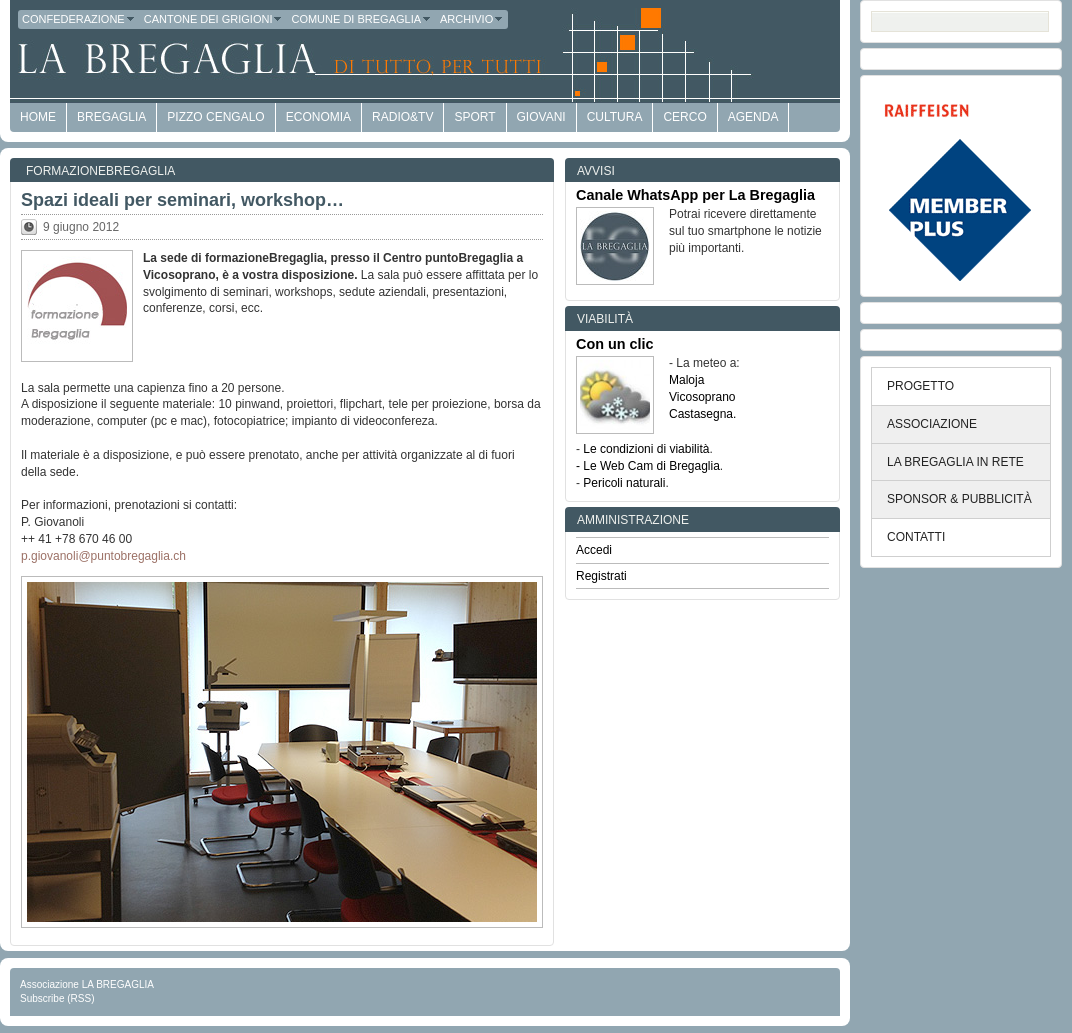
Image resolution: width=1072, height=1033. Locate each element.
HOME (38, 117)
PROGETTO (920, 386)
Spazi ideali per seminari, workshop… (182, 200)
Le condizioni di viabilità (646, 449)
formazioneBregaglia (100, 171)
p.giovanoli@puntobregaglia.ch (103, 556)
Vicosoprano (702, 397)
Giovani (541, 117)
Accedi (594, 550)
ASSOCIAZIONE (932, 424)
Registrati (601, 576)
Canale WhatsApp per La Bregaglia (695, 195)
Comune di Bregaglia (361, 19)
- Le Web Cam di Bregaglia (648, 466)
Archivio (472, 19)
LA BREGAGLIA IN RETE (955, 462)
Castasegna (701, 414)
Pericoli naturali (624, 483)
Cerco (684, 117)
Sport (474, 117)
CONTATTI (916, 537)
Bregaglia (111, 117)
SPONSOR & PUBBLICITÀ (959, 499)
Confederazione (79, 19)
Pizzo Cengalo (215, 117)
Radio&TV (402, 117)
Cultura (615, 117)
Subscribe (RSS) (57, 998)
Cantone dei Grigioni (214, 19)
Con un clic (615, 344)
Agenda (753, 117)
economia (318, 117)
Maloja (686, 380)
